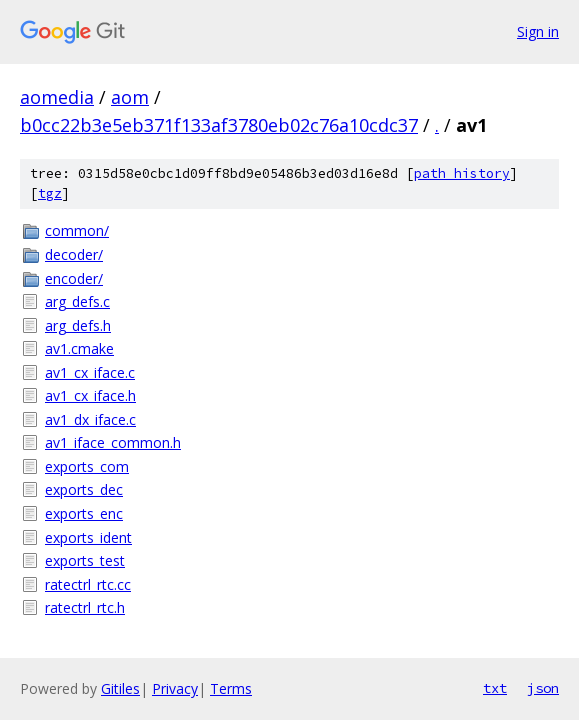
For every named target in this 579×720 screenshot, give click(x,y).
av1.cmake (79, 348)
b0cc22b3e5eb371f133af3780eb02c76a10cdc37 (219, 125)
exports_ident (88, 537)
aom (130, 97)
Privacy (175, 688)
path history (462, 173)
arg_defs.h (78, 325)
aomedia (57, 97)
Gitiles (120, 688)
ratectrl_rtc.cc (88, 584)
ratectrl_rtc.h (85, 607)
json (543, 688)
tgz (50, 193)
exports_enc (84, 513)
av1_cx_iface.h (90, 395)
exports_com (87, 466)
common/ (77, 230)
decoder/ (74, 254)
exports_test (85, 560)
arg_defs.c (77, 301)
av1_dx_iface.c (90, 419)
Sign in (538, 31)
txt (495, 688)
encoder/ (74, 278)
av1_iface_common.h (113, 442)
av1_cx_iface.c (90, 372)
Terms (231, 688)
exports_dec (84, 489)
